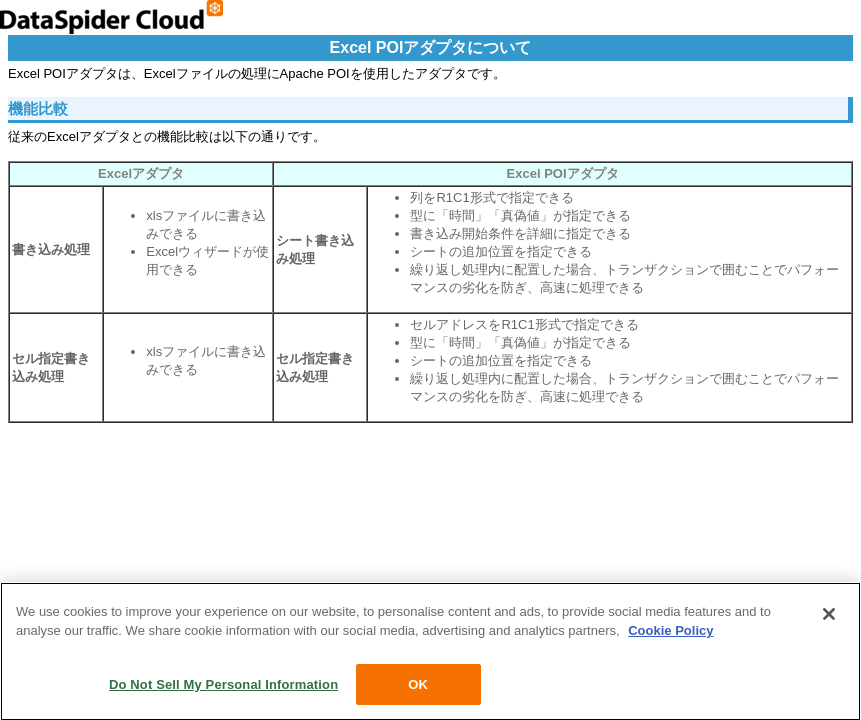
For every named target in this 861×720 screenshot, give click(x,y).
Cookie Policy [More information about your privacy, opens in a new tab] (670, 632)
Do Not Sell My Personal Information (223, 686)
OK (418, 686)
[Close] (829, 616)
